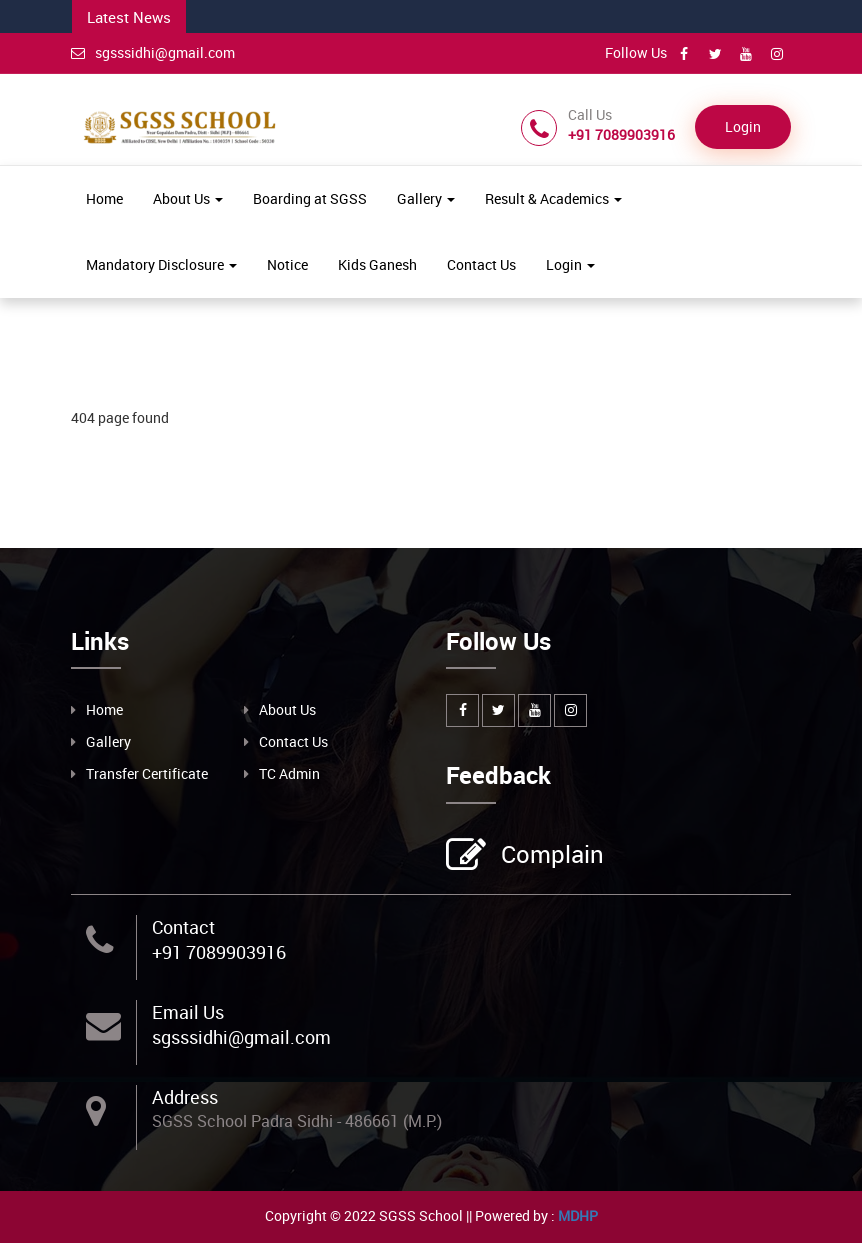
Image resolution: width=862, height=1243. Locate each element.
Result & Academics (553, 198)
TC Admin (289, 773)
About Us (188, 198)
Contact (183, 927)
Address (185, 1097)
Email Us (188, 1012)
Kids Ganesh (377, 264)
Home (104, 198)
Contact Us (481, 264)
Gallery (426, 198)
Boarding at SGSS (310, 198)
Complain (550, 856)
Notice (287, 264)
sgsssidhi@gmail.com (153, 52)
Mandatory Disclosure (161, 264)
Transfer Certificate (147, 773)
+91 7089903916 (219, 952)
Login (743, 126)
